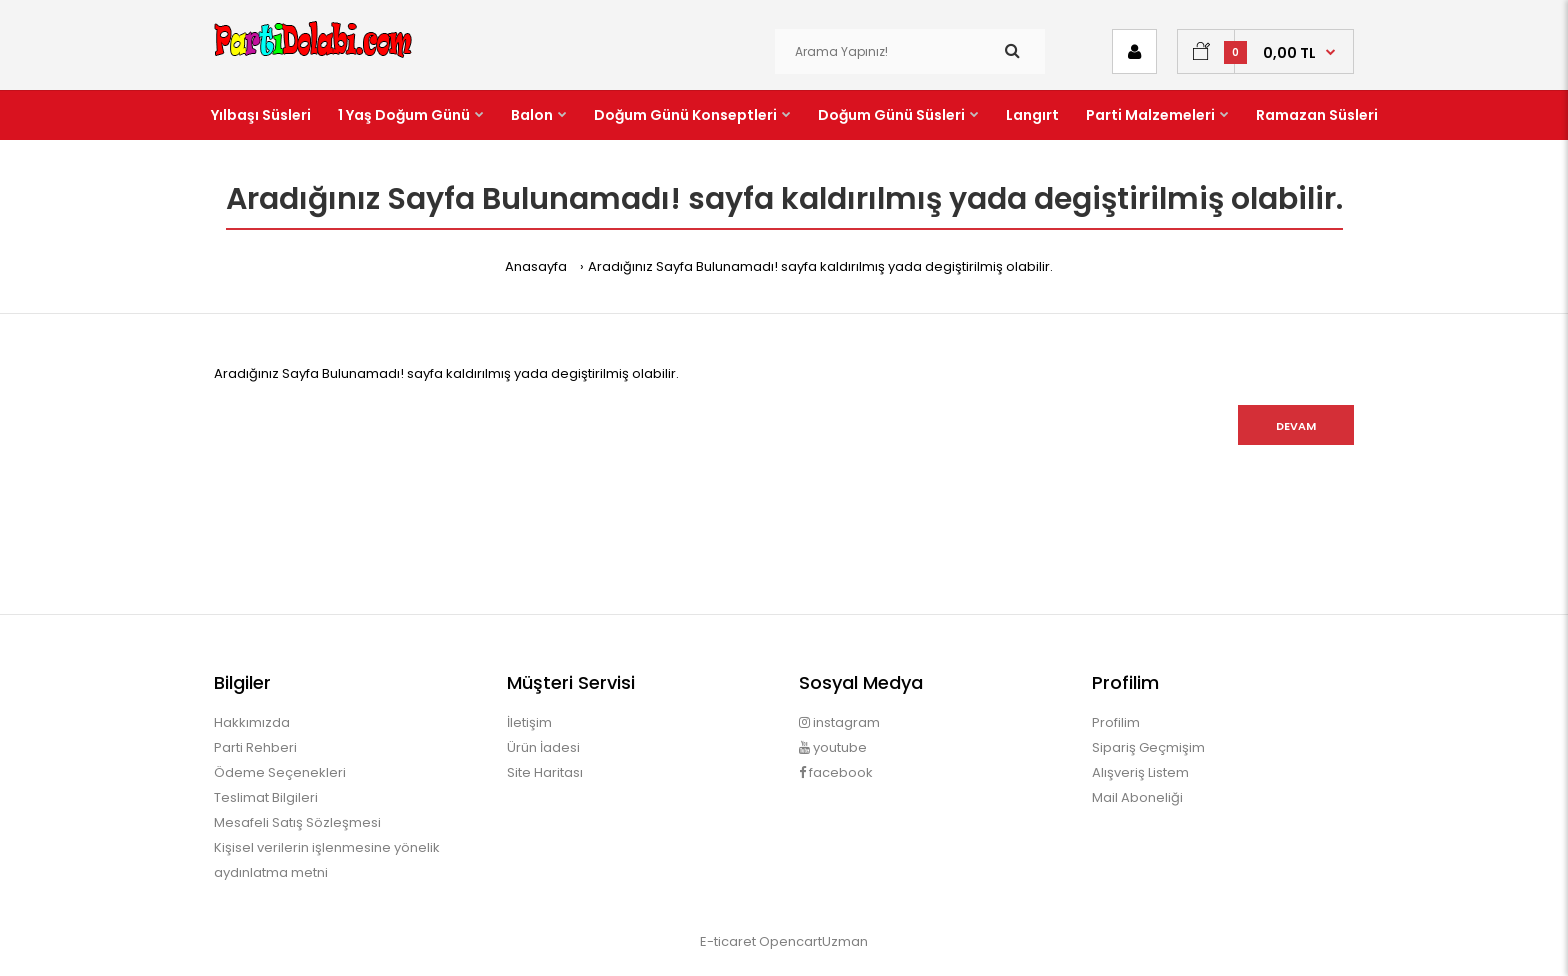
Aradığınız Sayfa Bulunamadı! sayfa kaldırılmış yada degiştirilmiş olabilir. (820, 266)
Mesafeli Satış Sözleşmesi (297, 822)
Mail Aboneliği (1137, 797)
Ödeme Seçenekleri (280, 772)
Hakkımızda (252, 722)
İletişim (529, 722)
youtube (833, 747)
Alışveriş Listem (1140, 772)
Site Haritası (545, 772)
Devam (1296, 426)
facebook (836, 772)
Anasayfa (536, 266)
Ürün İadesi (543, 747)
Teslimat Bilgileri (266, 797)
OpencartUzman (813, 941)
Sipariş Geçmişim (1148, 747)
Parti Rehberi (255, 747)
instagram (839, 722)
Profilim (1116, 722)
